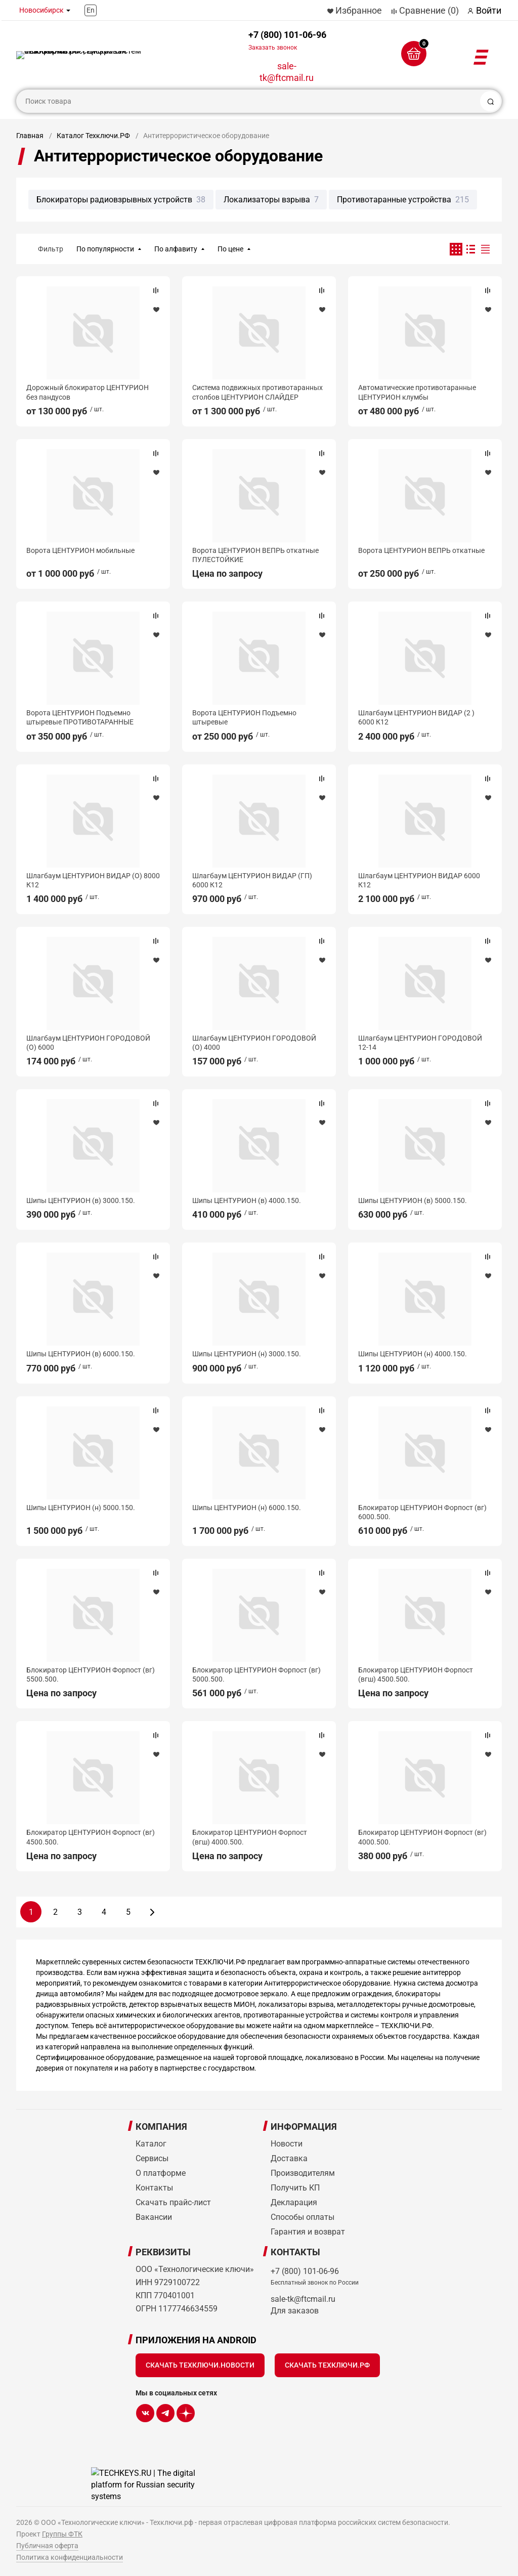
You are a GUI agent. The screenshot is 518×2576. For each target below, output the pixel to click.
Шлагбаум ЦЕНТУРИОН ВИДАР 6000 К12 (419, 880)
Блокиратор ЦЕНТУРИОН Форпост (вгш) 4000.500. (249, 1836)
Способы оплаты (302, 2217)
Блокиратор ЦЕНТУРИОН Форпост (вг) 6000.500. (422, 1512)
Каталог (151, 2144)
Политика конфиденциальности (69, 2557)
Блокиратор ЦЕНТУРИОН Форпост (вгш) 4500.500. (415, 1674)
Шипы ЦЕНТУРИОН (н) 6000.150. (246, 1508)
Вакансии (154, 2217)
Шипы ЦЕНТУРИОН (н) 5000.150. (80, 1508)
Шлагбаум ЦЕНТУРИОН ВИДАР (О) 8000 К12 (93, 880)
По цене (230, 249)
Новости (287, 2144)
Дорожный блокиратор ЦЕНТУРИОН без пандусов (87, 392)
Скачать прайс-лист (173, 2202)
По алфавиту (175, 249)
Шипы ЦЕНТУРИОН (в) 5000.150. (412, 1200)
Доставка (289, 2158)
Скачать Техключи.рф (327, 2365)
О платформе (161, 2173)
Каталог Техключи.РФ (93, 136)
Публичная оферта (47, 2546)
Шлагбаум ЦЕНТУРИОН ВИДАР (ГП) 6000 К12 (252, 880)
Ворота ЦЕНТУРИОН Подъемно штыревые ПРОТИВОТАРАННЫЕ (80, 717)
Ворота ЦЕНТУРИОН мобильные (80, 550)
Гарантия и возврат (308, 2232)
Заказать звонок (272, 47)
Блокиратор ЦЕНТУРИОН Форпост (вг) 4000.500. (422, 1836)
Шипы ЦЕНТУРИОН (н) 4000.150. (412, 1354)
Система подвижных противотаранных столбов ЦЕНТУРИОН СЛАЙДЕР (257, 392)
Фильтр (50, 249)
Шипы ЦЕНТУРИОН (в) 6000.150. (80, 1354)
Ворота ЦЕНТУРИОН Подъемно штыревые (244, 717)
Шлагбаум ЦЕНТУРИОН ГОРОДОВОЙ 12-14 (420, 1042)
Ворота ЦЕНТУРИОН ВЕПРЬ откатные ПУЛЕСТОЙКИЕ (255, 555)
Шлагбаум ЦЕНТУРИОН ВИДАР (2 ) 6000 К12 (416, 717)
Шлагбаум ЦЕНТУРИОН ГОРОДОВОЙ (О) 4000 (254, 1042)
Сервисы (152, 2158)
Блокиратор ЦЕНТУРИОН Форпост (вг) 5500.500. (90, 1674)
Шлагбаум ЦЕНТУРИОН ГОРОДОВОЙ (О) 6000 (88, 1042)
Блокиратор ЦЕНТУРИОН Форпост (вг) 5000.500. (256, 1674)
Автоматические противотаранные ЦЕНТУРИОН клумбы (417, 392)
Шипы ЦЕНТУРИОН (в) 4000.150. (246, 1200)
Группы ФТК (62, 2534)
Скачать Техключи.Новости (200, 2365)
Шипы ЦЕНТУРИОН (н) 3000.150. (246, 1354)
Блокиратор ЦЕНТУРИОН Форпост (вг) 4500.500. (90, 1836)
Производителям (303, 2173)
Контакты (154, 2188)
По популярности (105, 249)
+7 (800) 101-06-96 (287, 40)
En (91, 10)
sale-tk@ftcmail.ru (287, 72)
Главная (30, 136)
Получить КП (295, 2188)
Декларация (294, 2202)
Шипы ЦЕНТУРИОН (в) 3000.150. (80, 1200)
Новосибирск (41, 10)
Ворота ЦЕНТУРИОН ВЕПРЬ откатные (421, 550)
